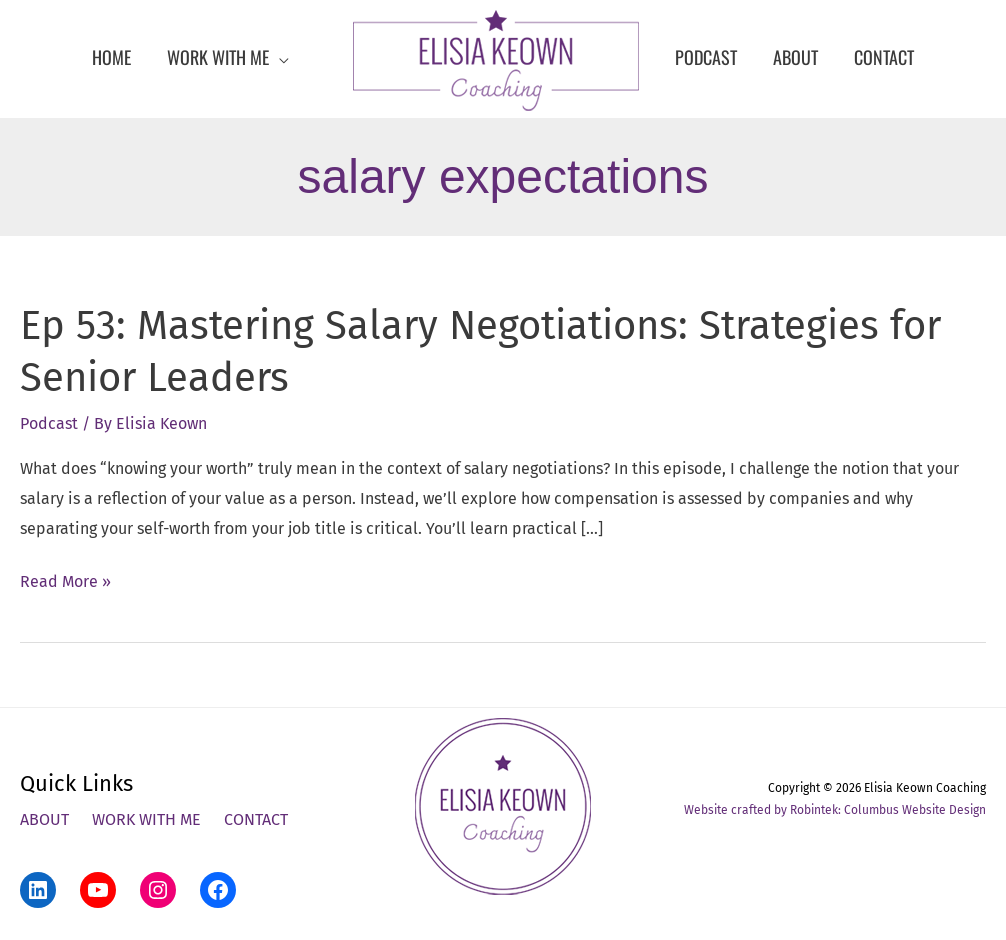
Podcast (49, 423)
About (44, 819)
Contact (256, 819)
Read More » (65, 582)
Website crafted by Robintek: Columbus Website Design (835, 810)
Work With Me (146, 819)
